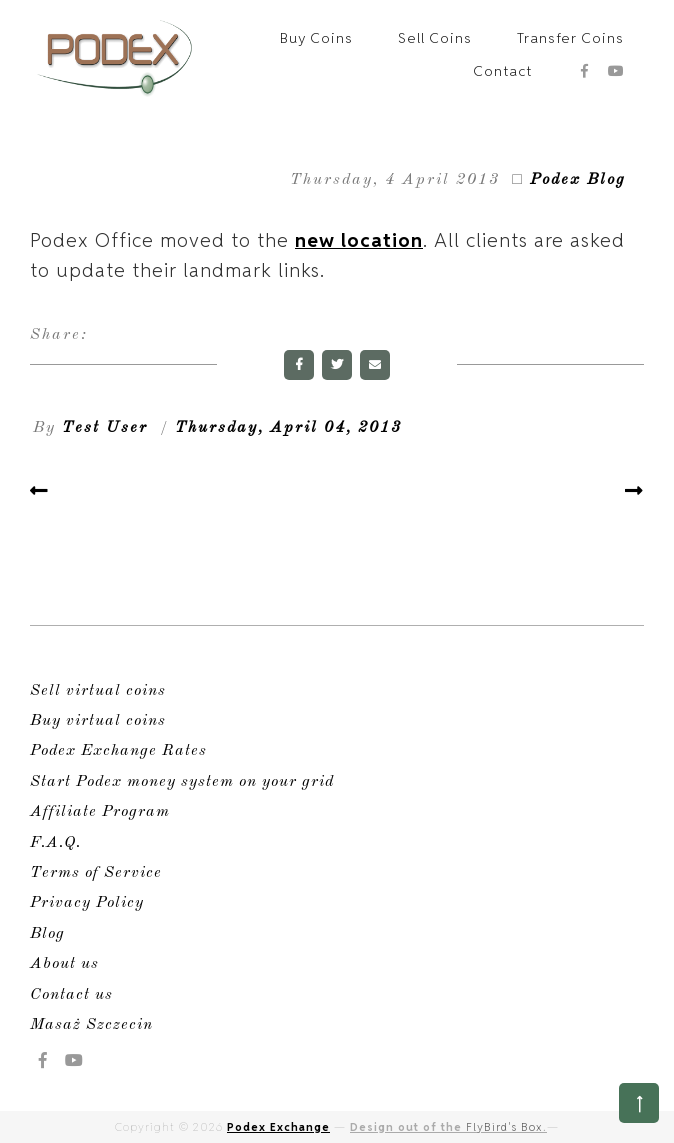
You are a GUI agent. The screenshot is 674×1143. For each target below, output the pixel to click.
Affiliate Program (100, 812)
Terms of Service (96, 873)
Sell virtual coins (98, 691)
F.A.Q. (55, 843)
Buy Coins (316, 38)
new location (359, 240)
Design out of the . (448, 1127)
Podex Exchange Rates (118, 751)
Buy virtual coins (98, 721)
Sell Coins (435, 38)
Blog (47, 934)
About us (64, 964)
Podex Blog (578, 180)
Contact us (71, 995)
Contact (502, 71)
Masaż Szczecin (91, 1025)
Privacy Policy (87, 903)
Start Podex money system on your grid (182, 782)
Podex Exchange (278, 1127)
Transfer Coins (570, 38)
